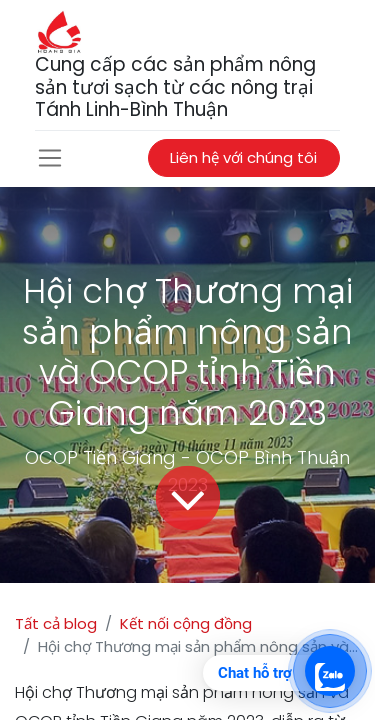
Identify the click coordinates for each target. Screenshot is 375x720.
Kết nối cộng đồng (186, 623)
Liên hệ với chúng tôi (243, 157)
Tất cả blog (56, 623)
